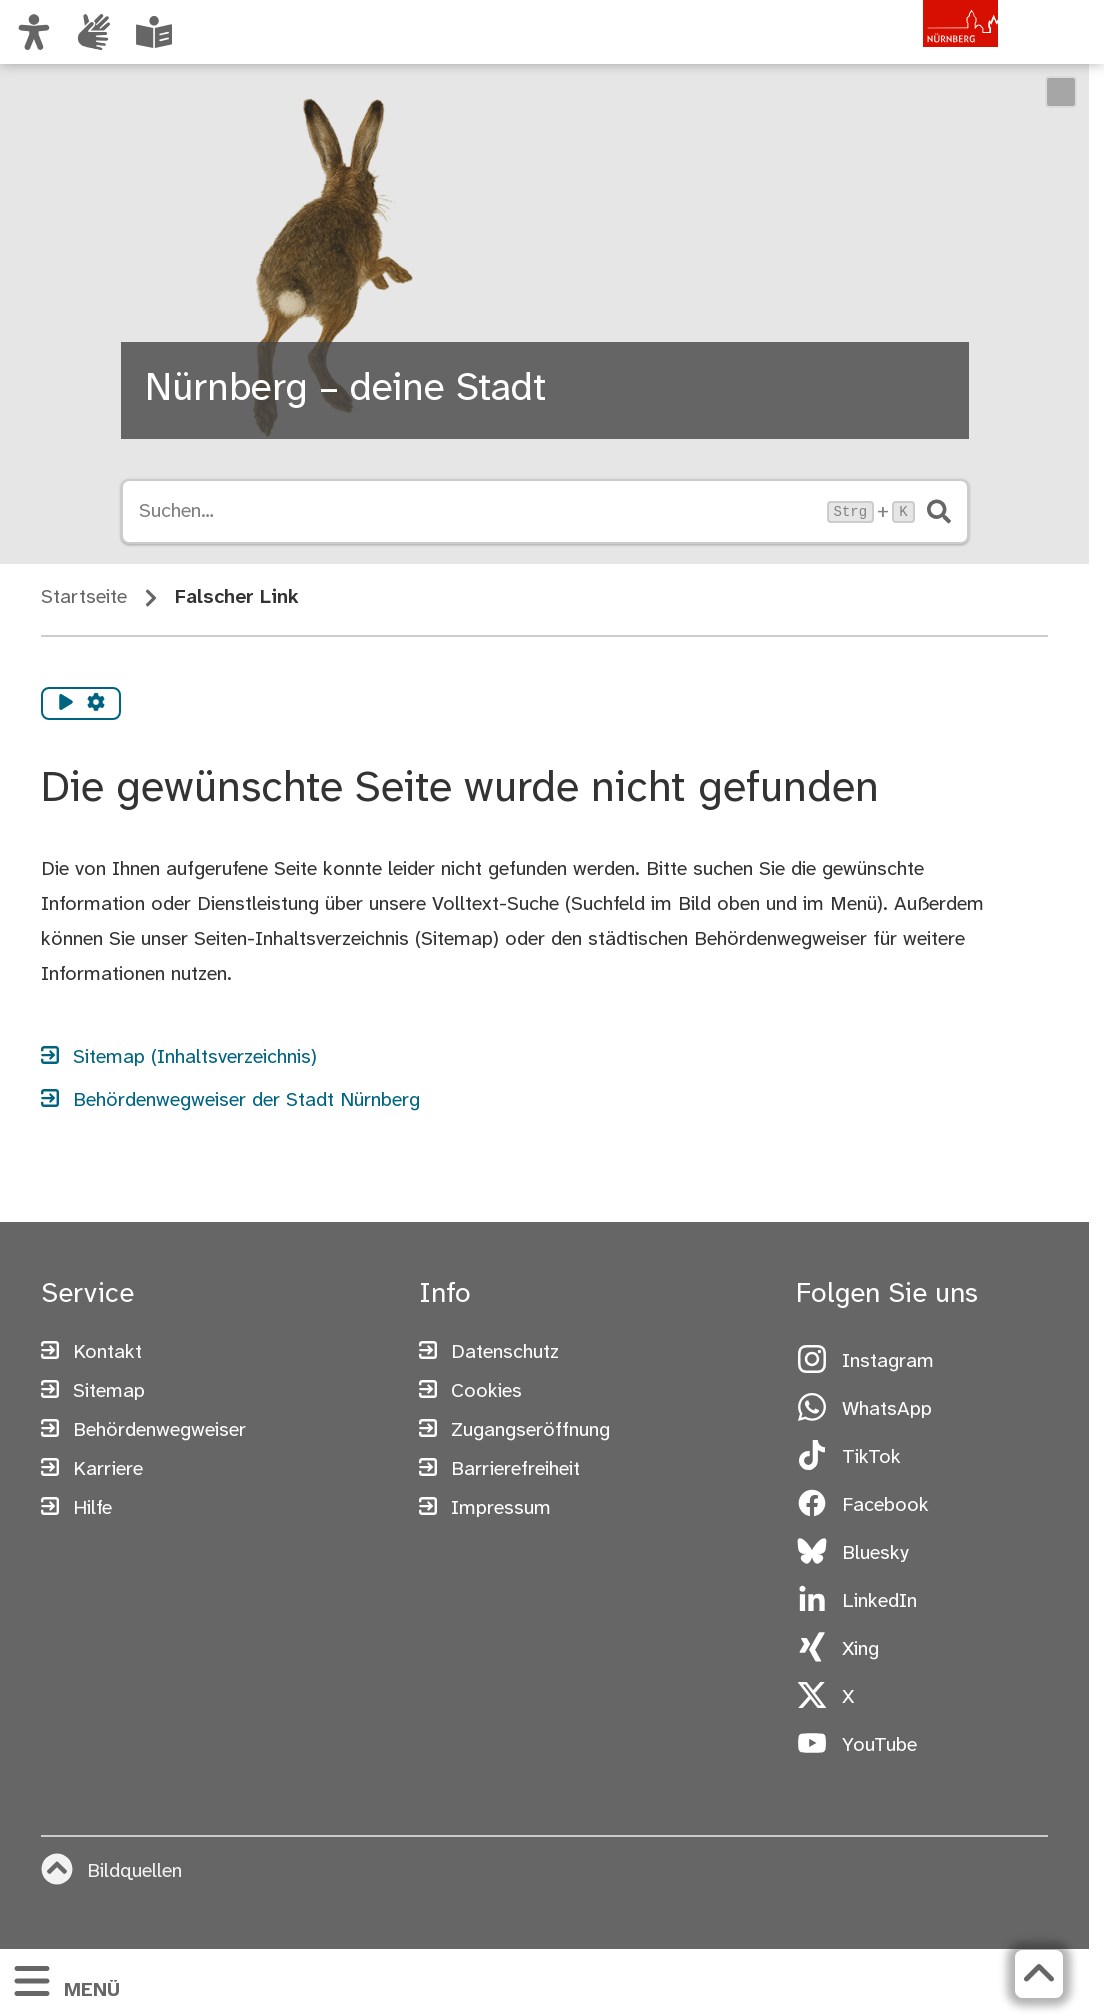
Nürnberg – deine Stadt (345, 389)
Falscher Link (237, 597)
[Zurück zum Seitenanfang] (1039, 1974)
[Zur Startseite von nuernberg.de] (913, 53)
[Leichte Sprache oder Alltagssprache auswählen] (154, 32)
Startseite (84, 597)
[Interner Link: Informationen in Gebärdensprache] (94, 32)
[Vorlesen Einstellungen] (96, 704)
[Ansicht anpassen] (34, 32)
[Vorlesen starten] (66, 704)
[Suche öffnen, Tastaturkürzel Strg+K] (477, 512)
